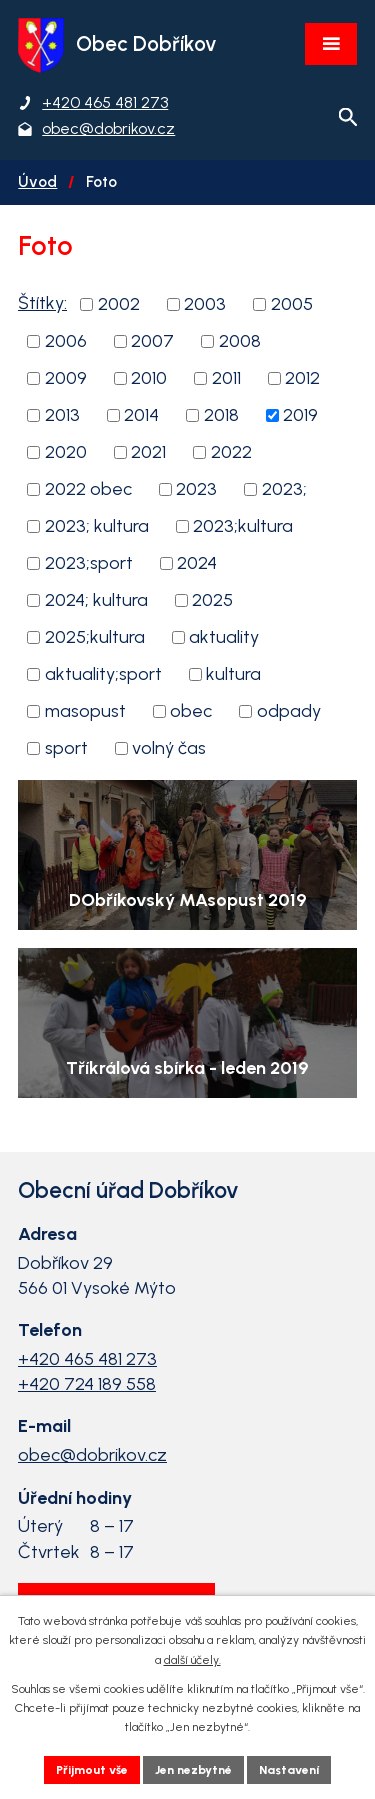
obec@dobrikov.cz (92, 1455)
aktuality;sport (103, 674)
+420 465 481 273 (87, 1359)
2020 (66, 452)
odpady (289, 711)
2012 (302, 378)
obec (191, 711)
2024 (197, 563)
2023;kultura (243, 526)
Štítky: (42, 303)
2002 (119, 304)
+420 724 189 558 (87, 1384)
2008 (240, 341)
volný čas (169, 748)
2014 (141, 415)
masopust (85, 711)
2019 (300, 415)
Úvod (37, 181)
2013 (62, 415)
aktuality (224, 637)
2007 (152, 341)
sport (66, 748)
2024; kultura (96, 600)
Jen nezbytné (193, 1770)
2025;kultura (95, 637)
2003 (205, 304)
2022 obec (88, 489)
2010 (149, 378)
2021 (148, 452)
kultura (233, 674)
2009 (66, 378)
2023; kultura (97, 526)
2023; (284, 489)
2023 (196, 489)
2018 (221, 415)
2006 (66, 341)
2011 (226, 378)
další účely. (192, 1660)
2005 (292, 304)
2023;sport (89, 563)
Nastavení (289, 1770)
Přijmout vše (92, 1770)
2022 (231, 452)
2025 (212, 600)
